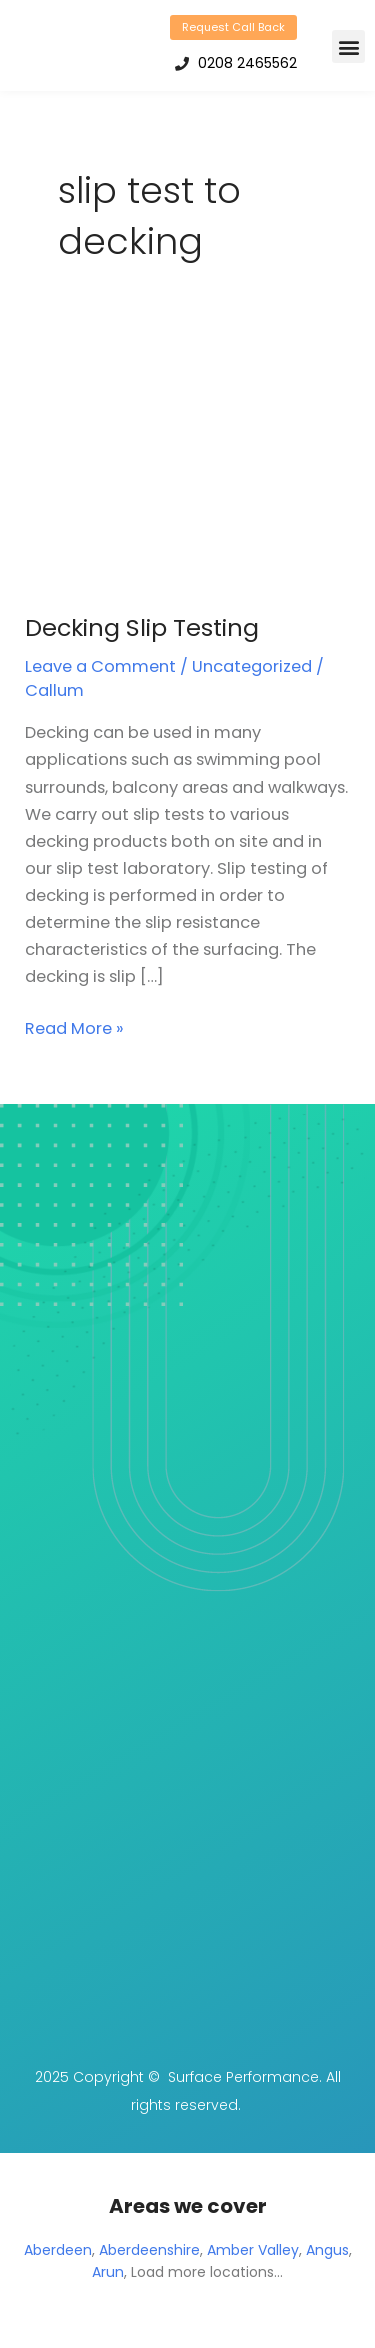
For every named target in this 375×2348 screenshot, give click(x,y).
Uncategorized (252, 666)
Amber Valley (253, 2250)
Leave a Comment (100, 666)
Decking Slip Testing (142, 627)
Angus (327, 2250)
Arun (108, 2272)
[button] (348, 46)
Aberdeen (58, 2250)
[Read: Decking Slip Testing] (187, 465)
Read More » (74, 1027)
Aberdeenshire (149, 2250)
